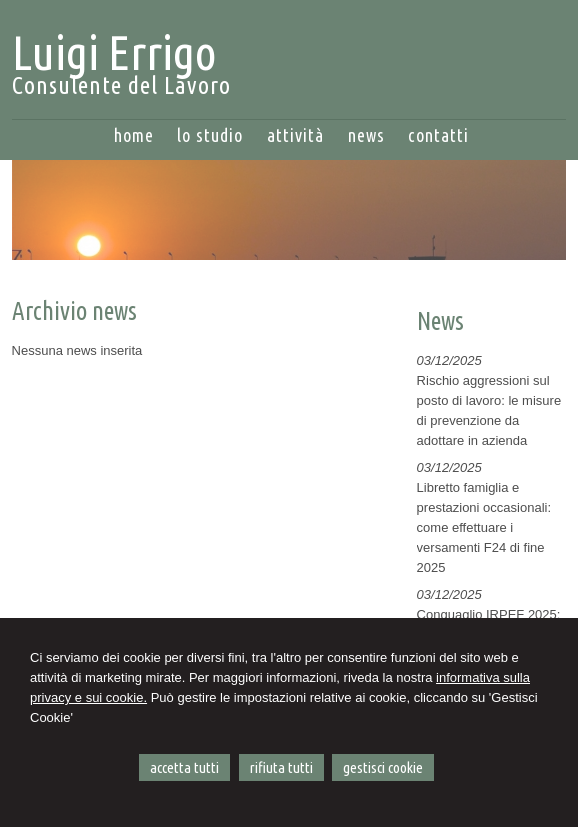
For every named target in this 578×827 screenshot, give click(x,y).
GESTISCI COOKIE (383, 767)
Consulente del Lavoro (121, 85)
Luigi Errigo (114, 52)
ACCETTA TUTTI (184, 767)
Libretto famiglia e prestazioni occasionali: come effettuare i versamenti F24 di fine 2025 (484, 527)
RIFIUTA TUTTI (281, 767)
